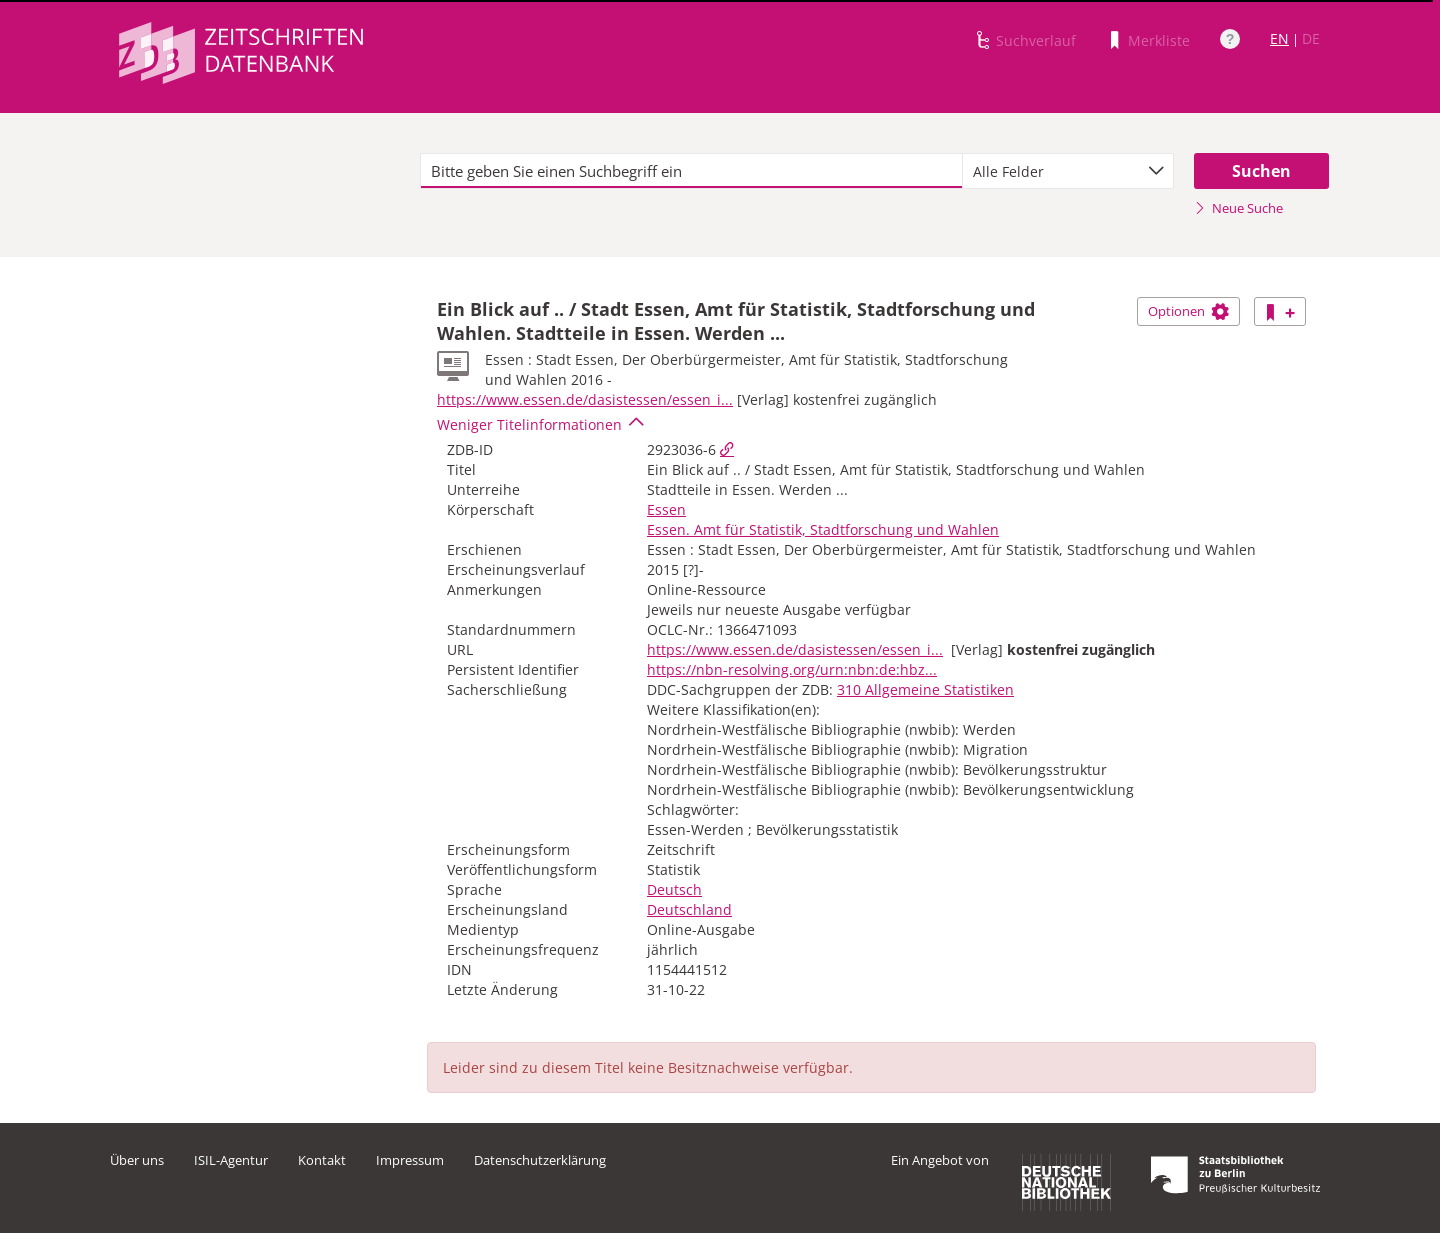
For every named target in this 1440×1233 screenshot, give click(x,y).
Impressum (410, 1160)
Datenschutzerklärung (540, 1160)
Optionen (1188, 311)
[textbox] (691, 171)
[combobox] (1068, 171)
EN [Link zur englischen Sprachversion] (1279, 38)
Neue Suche (1238, 208)
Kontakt (322, 1160)
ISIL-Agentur (231, 1160)
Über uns (137, 1160)
